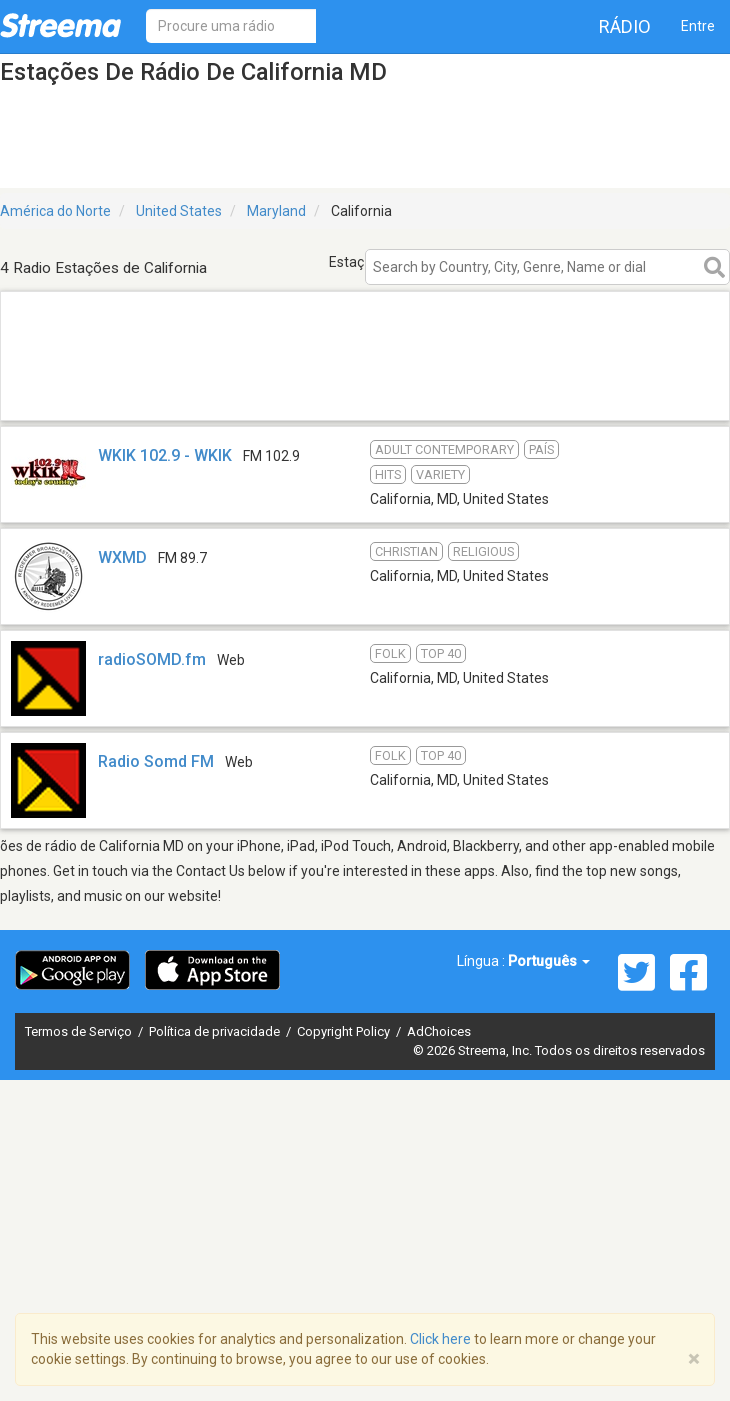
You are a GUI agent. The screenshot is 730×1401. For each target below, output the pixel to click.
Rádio (625, 26)
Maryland (276, 211)
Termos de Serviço (80, 1031)
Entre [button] (698, 26)
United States (179, 211)
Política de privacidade (216, 1031)
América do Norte (55, 211)
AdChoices (439, 1031)
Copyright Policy (345, 1031)
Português (549, 961)
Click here (440, 1339)
